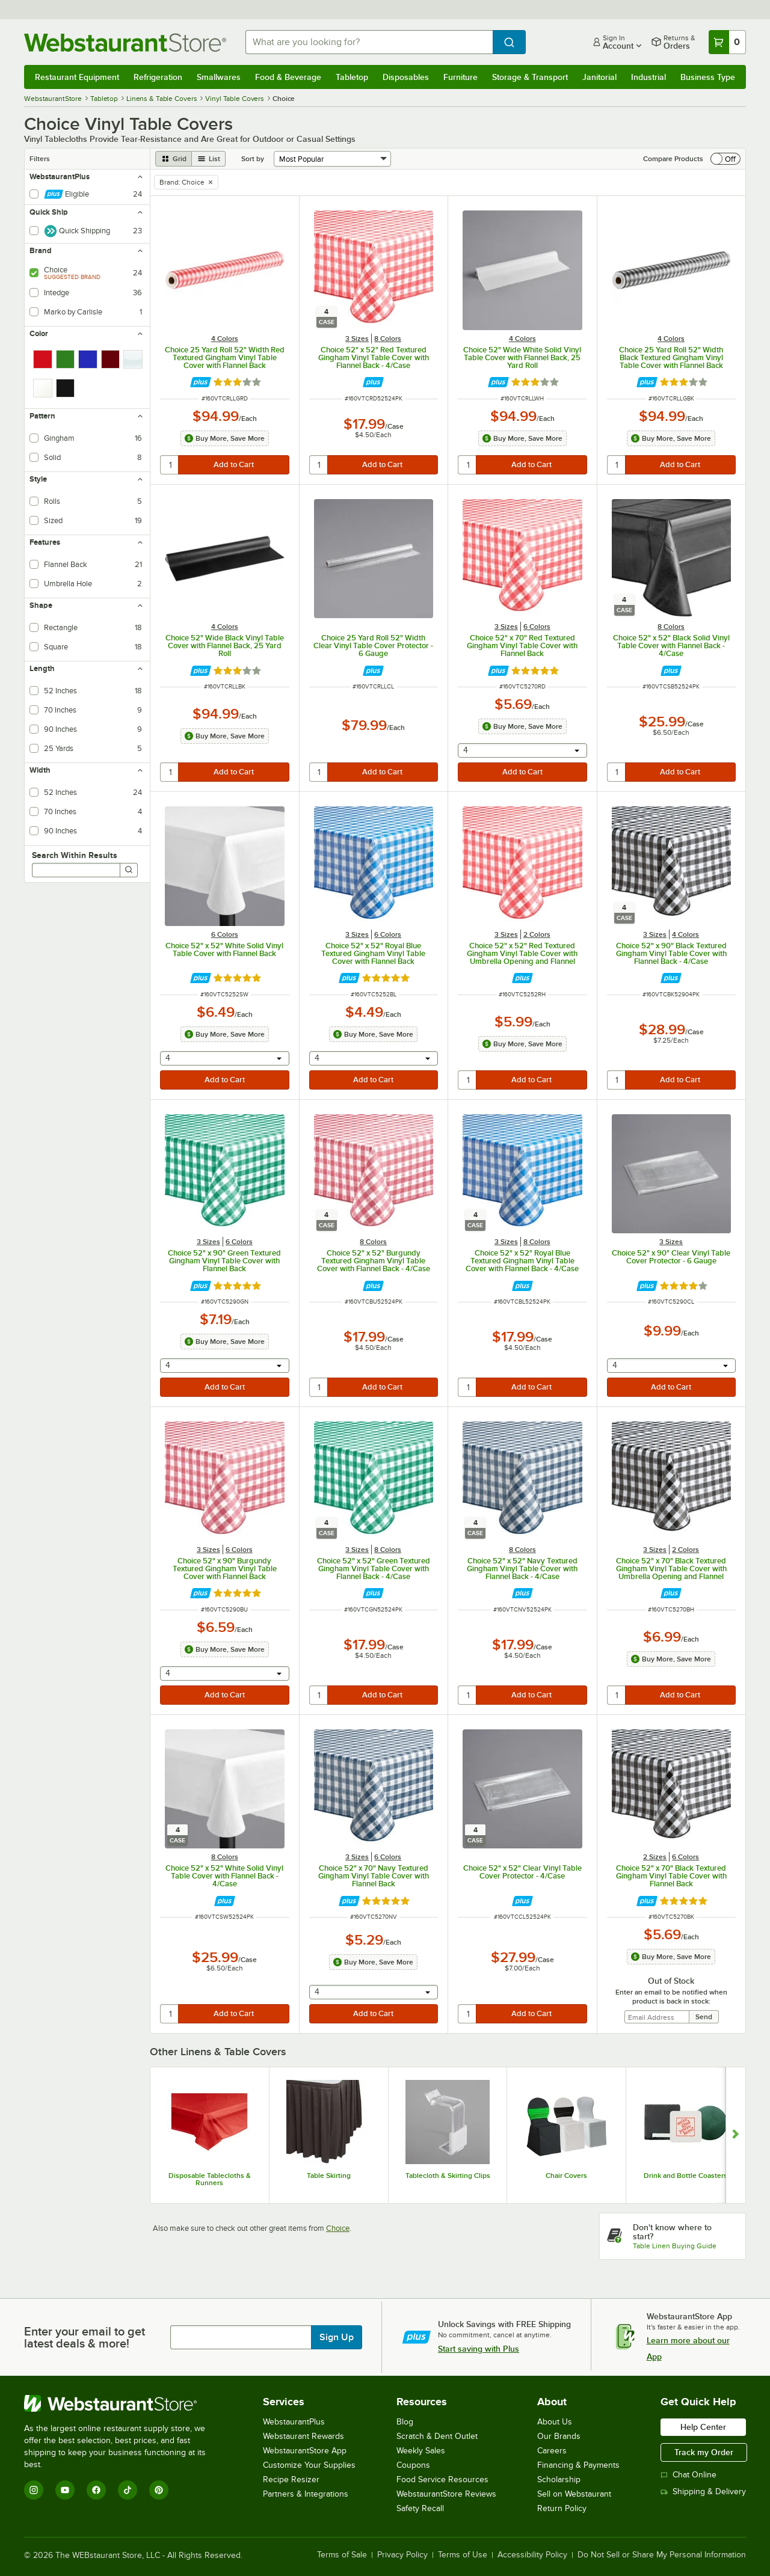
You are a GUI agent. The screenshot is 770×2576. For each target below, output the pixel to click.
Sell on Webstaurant (574, 2493)
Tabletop (352, 77)
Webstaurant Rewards (303, 2436)
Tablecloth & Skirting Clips (447, 2175)
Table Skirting (329, 2175)
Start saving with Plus (478, 2349)
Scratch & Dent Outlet (437, 2436)
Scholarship (559, 2479)
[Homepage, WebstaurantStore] (125, 42)
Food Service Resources (442, 2479)
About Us (554, 2421)
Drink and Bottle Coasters (685, 2175)
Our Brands (559, 2436)
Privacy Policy (402, 2555)
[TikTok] (127, 2490)
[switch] (725, 159)
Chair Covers (566, 2175)
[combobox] (369, 42)
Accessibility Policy (532, 2555)
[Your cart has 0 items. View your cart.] (727, 42)
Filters (39, 159)
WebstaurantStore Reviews (446, 2493)
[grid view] (173, 159)
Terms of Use (462, 2555)
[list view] (209, 159)
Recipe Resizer (291, 2479)
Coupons (413, 2465)
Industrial (648, 77)
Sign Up (336, 2337)
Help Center (703, 2427)
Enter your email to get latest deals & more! (84, 2337)
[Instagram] (33, 2490)
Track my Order (703, 2452)
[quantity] (170, 464)
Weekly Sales (420, 2450)
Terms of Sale (342, 2555)
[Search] (129, 870)
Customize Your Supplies (309, 2465)
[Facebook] (96, 2490)
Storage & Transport (530, 77)
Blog (404, 2421)
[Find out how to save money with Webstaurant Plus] (200, 382)
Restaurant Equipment (77, 77)
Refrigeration (158, 77)
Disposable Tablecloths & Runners (209, 2179)
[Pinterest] (158, 2490)
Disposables (406, 77)
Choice (338, 2228)
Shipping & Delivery (703, 2491)
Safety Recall (420, 2508)
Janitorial (599, 77)
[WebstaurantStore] (123, 2403)
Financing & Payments (578, 2465)
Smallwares (219, 77)
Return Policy (562, 2508)
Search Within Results (74, 855)
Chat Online (688, 2474)
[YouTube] (65, 2490)
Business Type (707, 77)
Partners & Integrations (305, 2493)
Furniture (460, 77)
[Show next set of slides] (735, 2135)
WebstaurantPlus (294, 2421)
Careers (552, 2450)
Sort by (252, 159)
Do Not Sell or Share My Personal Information (662, 2555)
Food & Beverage (288, 77)
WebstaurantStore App (304, 2450)
